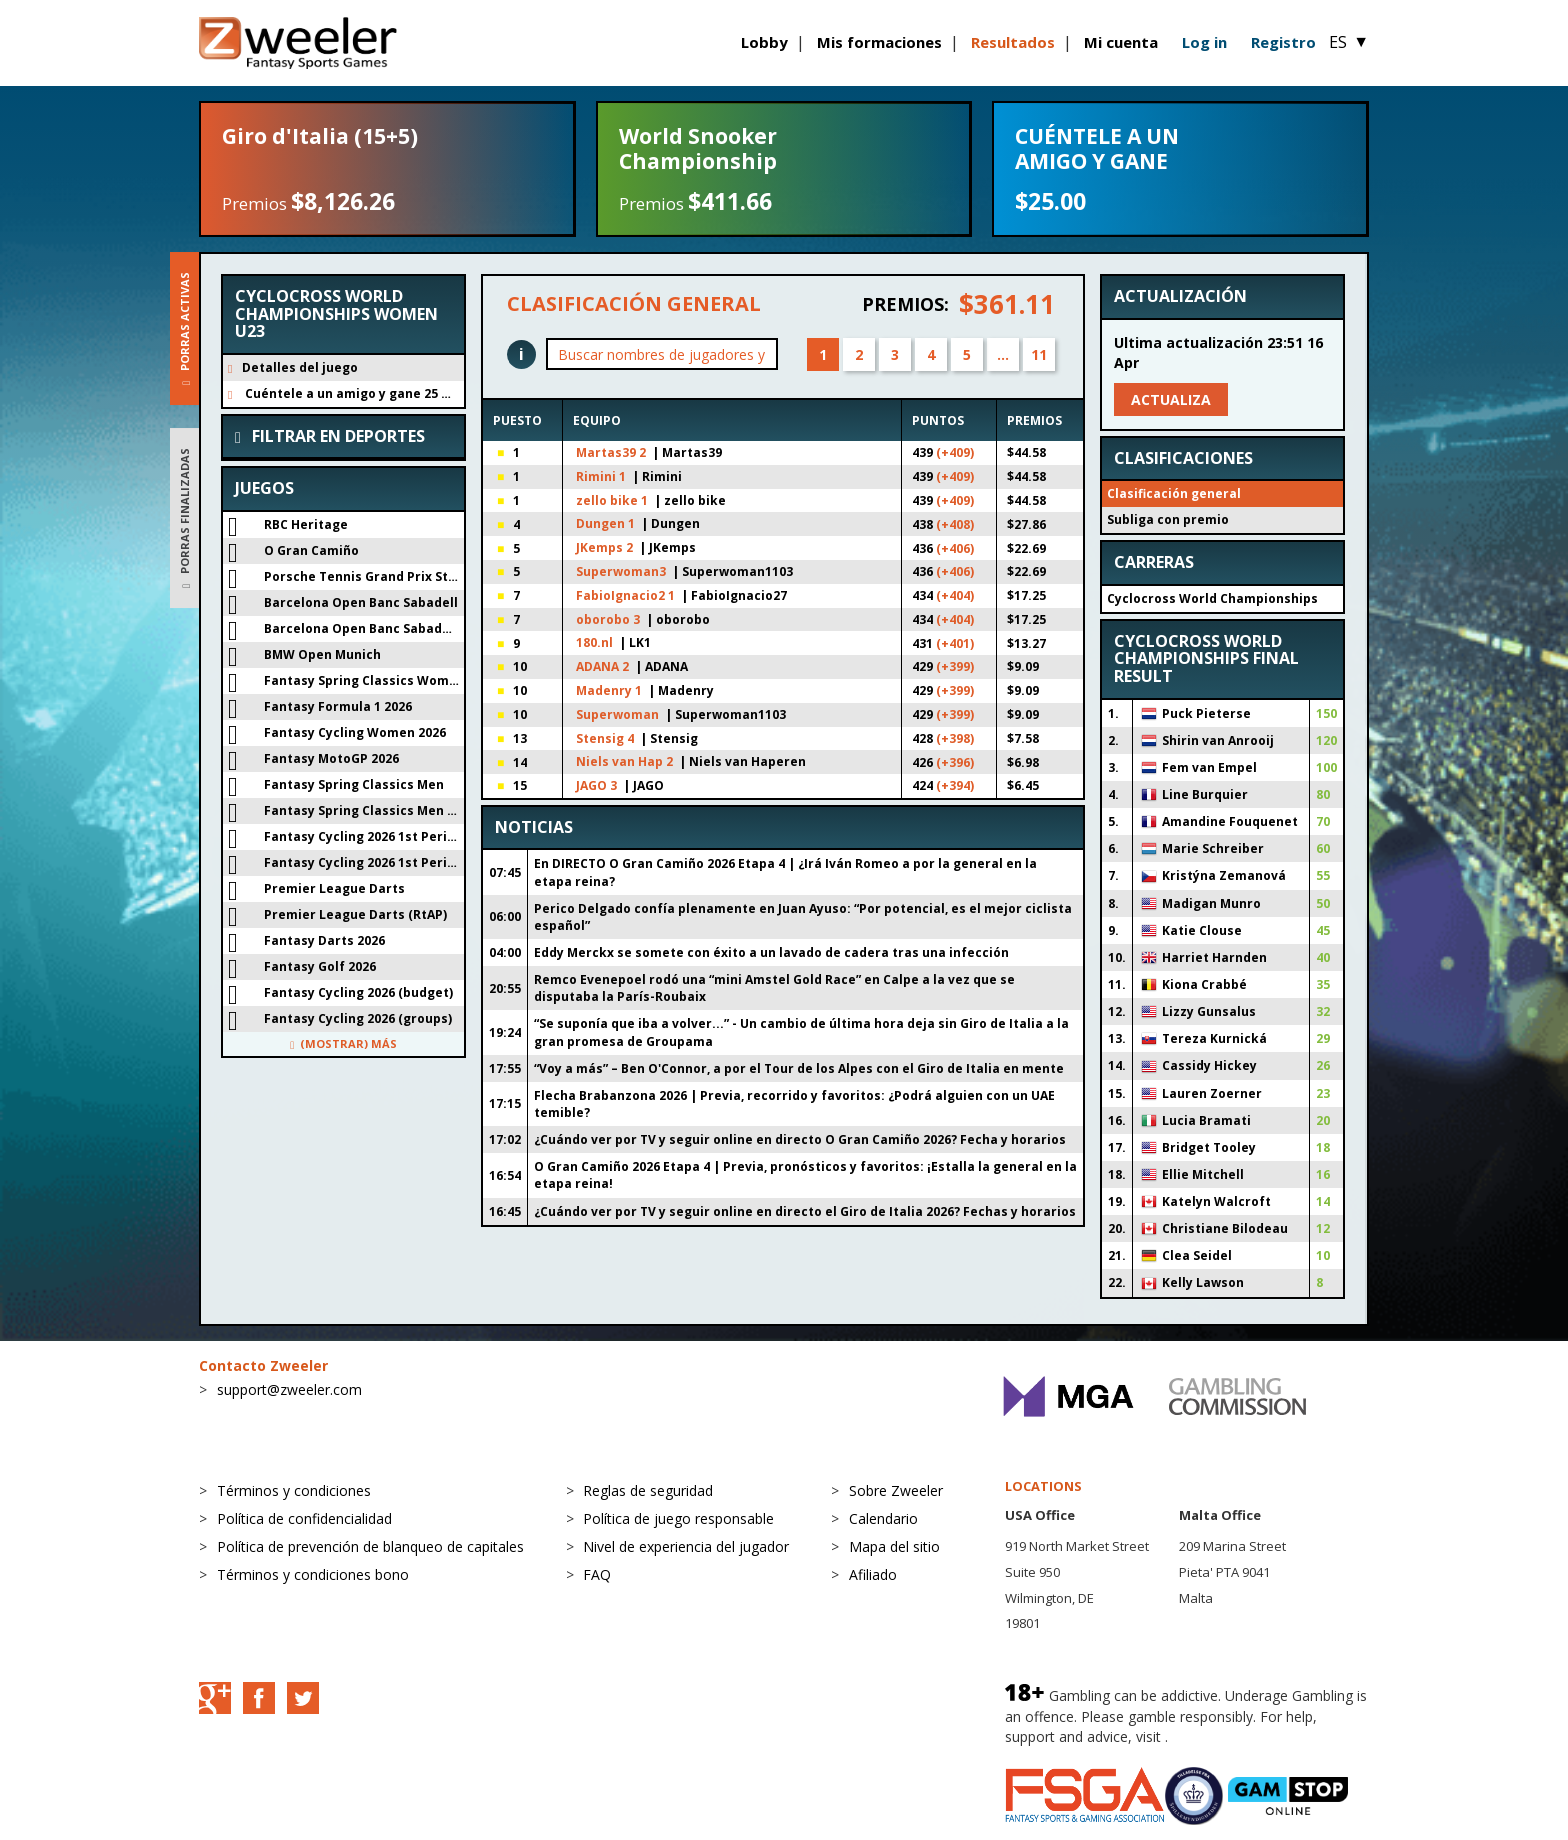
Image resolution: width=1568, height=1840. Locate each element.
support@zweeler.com (289, 1389)
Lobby (764, 42)
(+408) (955, 524)
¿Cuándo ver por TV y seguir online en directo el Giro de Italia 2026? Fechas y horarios (805, 1211)
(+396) (955, 762)
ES (1349, 42)
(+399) (955, 666)
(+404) (955, 595)
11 (1039, 354)
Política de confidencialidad (304, 1518)
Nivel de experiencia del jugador (686, 1546)
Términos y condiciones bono (313, 1574)
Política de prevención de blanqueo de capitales (370, 1546)
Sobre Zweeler (896, 1490)
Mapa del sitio (894, 1546)
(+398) (955, 738)
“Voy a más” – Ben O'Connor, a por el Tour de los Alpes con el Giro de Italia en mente (799, 1068)
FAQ (597, 1574)
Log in (1204, 42)
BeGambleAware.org (1239, 1736)
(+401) (955, 643)
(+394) (955, 785)
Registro (1283, 42)
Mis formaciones (879, 42)
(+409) (955, 452)
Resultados (1013, 42)
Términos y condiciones (294, 1490)
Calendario (883, 1518)
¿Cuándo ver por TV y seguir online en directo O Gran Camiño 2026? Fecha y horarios (800, 1139)
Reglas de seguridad (648, 1490)
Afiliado (873, 1574)
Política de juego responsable (678, 1518)
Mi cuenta (1121, 42)
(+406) (955, 548)
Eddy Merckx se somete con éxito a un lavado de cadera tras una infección (771, 952)
